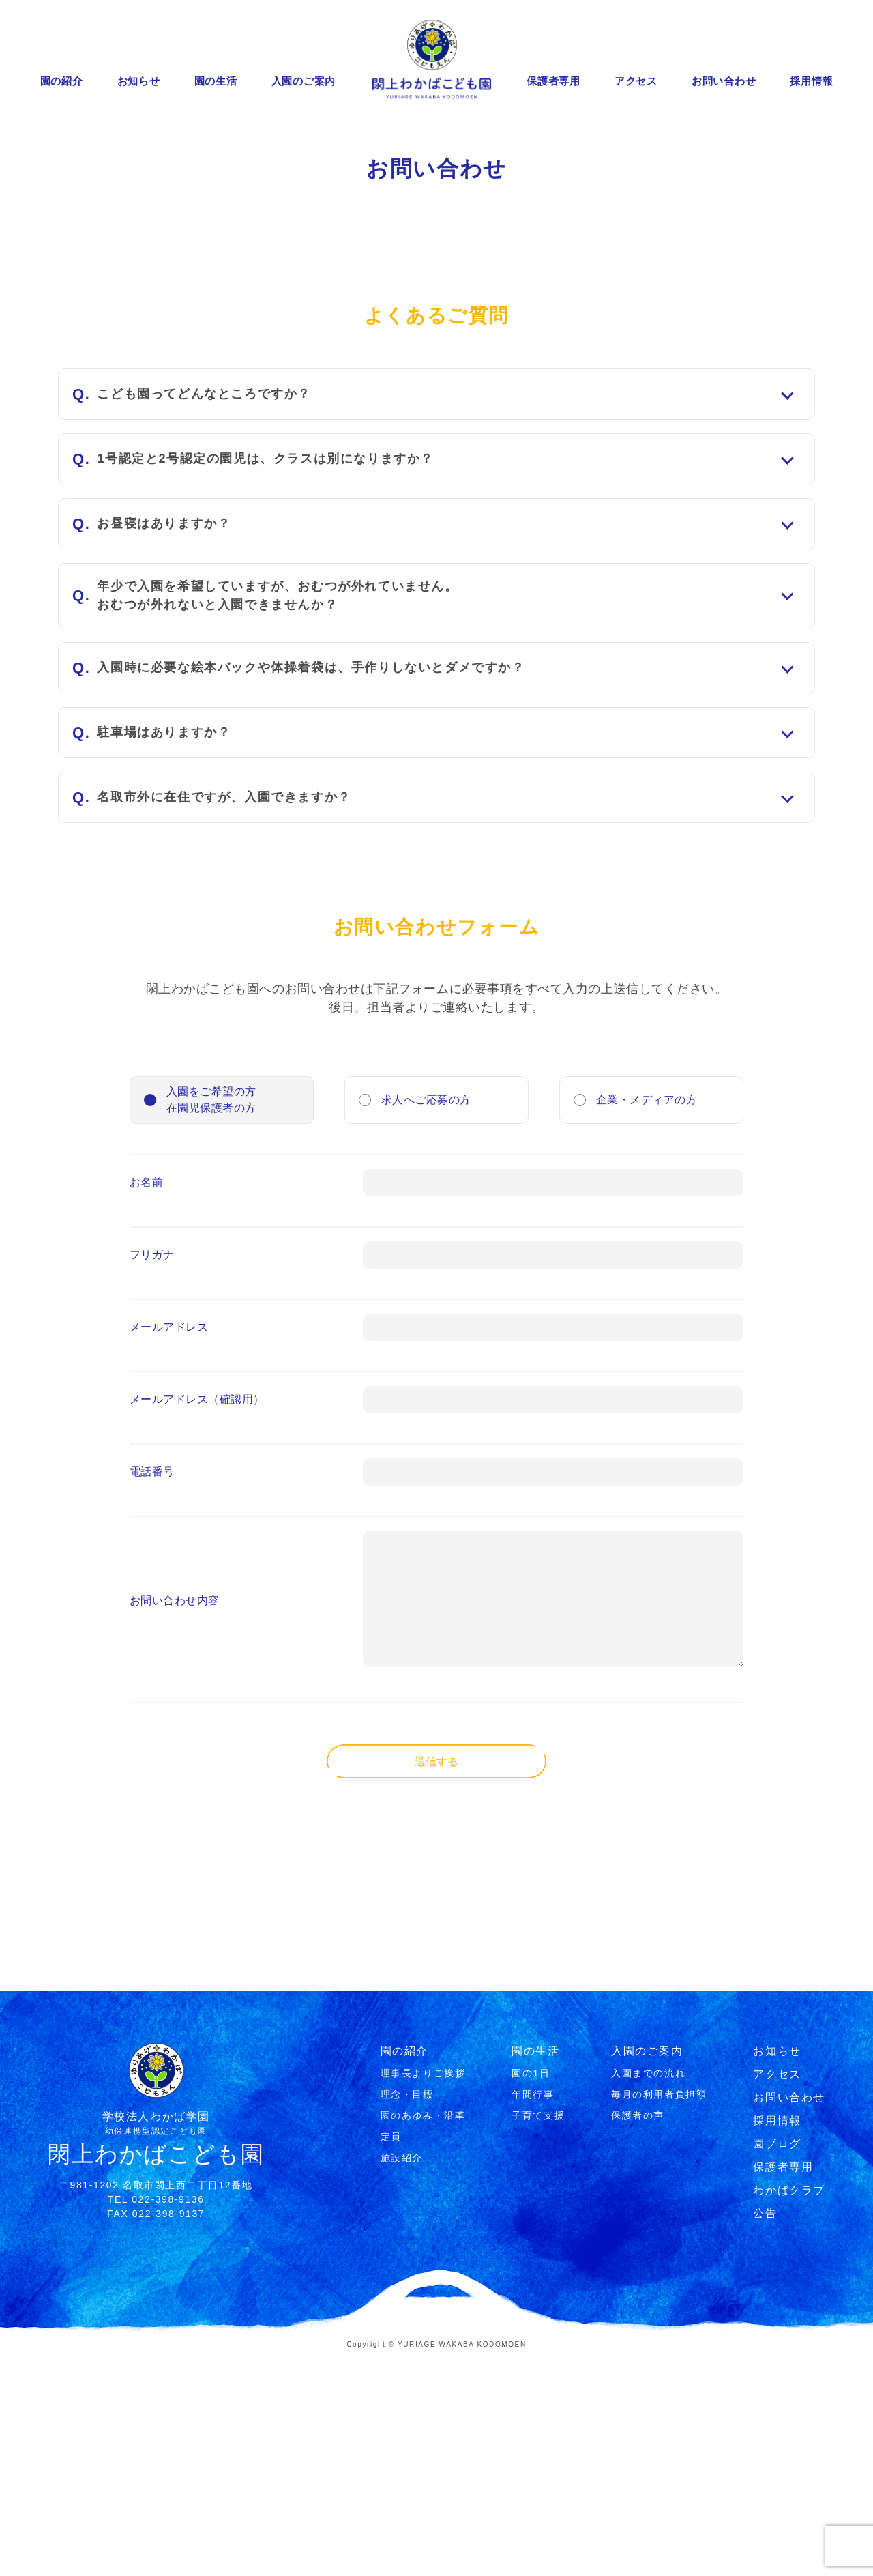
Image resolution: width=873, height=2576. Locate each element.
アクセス (636, 81)
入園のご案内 (303, 81)
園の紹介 (61, 81)
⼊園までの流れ (648, 2292)
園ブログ (777, 2363)
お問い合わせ (724, 81)
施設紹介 (402, 2377)
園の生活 (215, 81)
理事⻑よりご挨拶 (423, 2292)
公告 (765, 2433)
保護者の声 (637, 2335)
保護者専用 (553, 81)
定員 (391, 2356)
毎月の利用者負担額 (659, 2314)
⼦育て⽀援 (538, 2335)
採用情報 (811, 81)
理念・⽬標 (407, 2314)
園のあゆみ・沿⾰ (423, 2335)
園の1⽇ (531, 2292)
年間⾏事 (533, 2314)
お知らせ (138, 81)
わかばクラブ (789, 2410)
